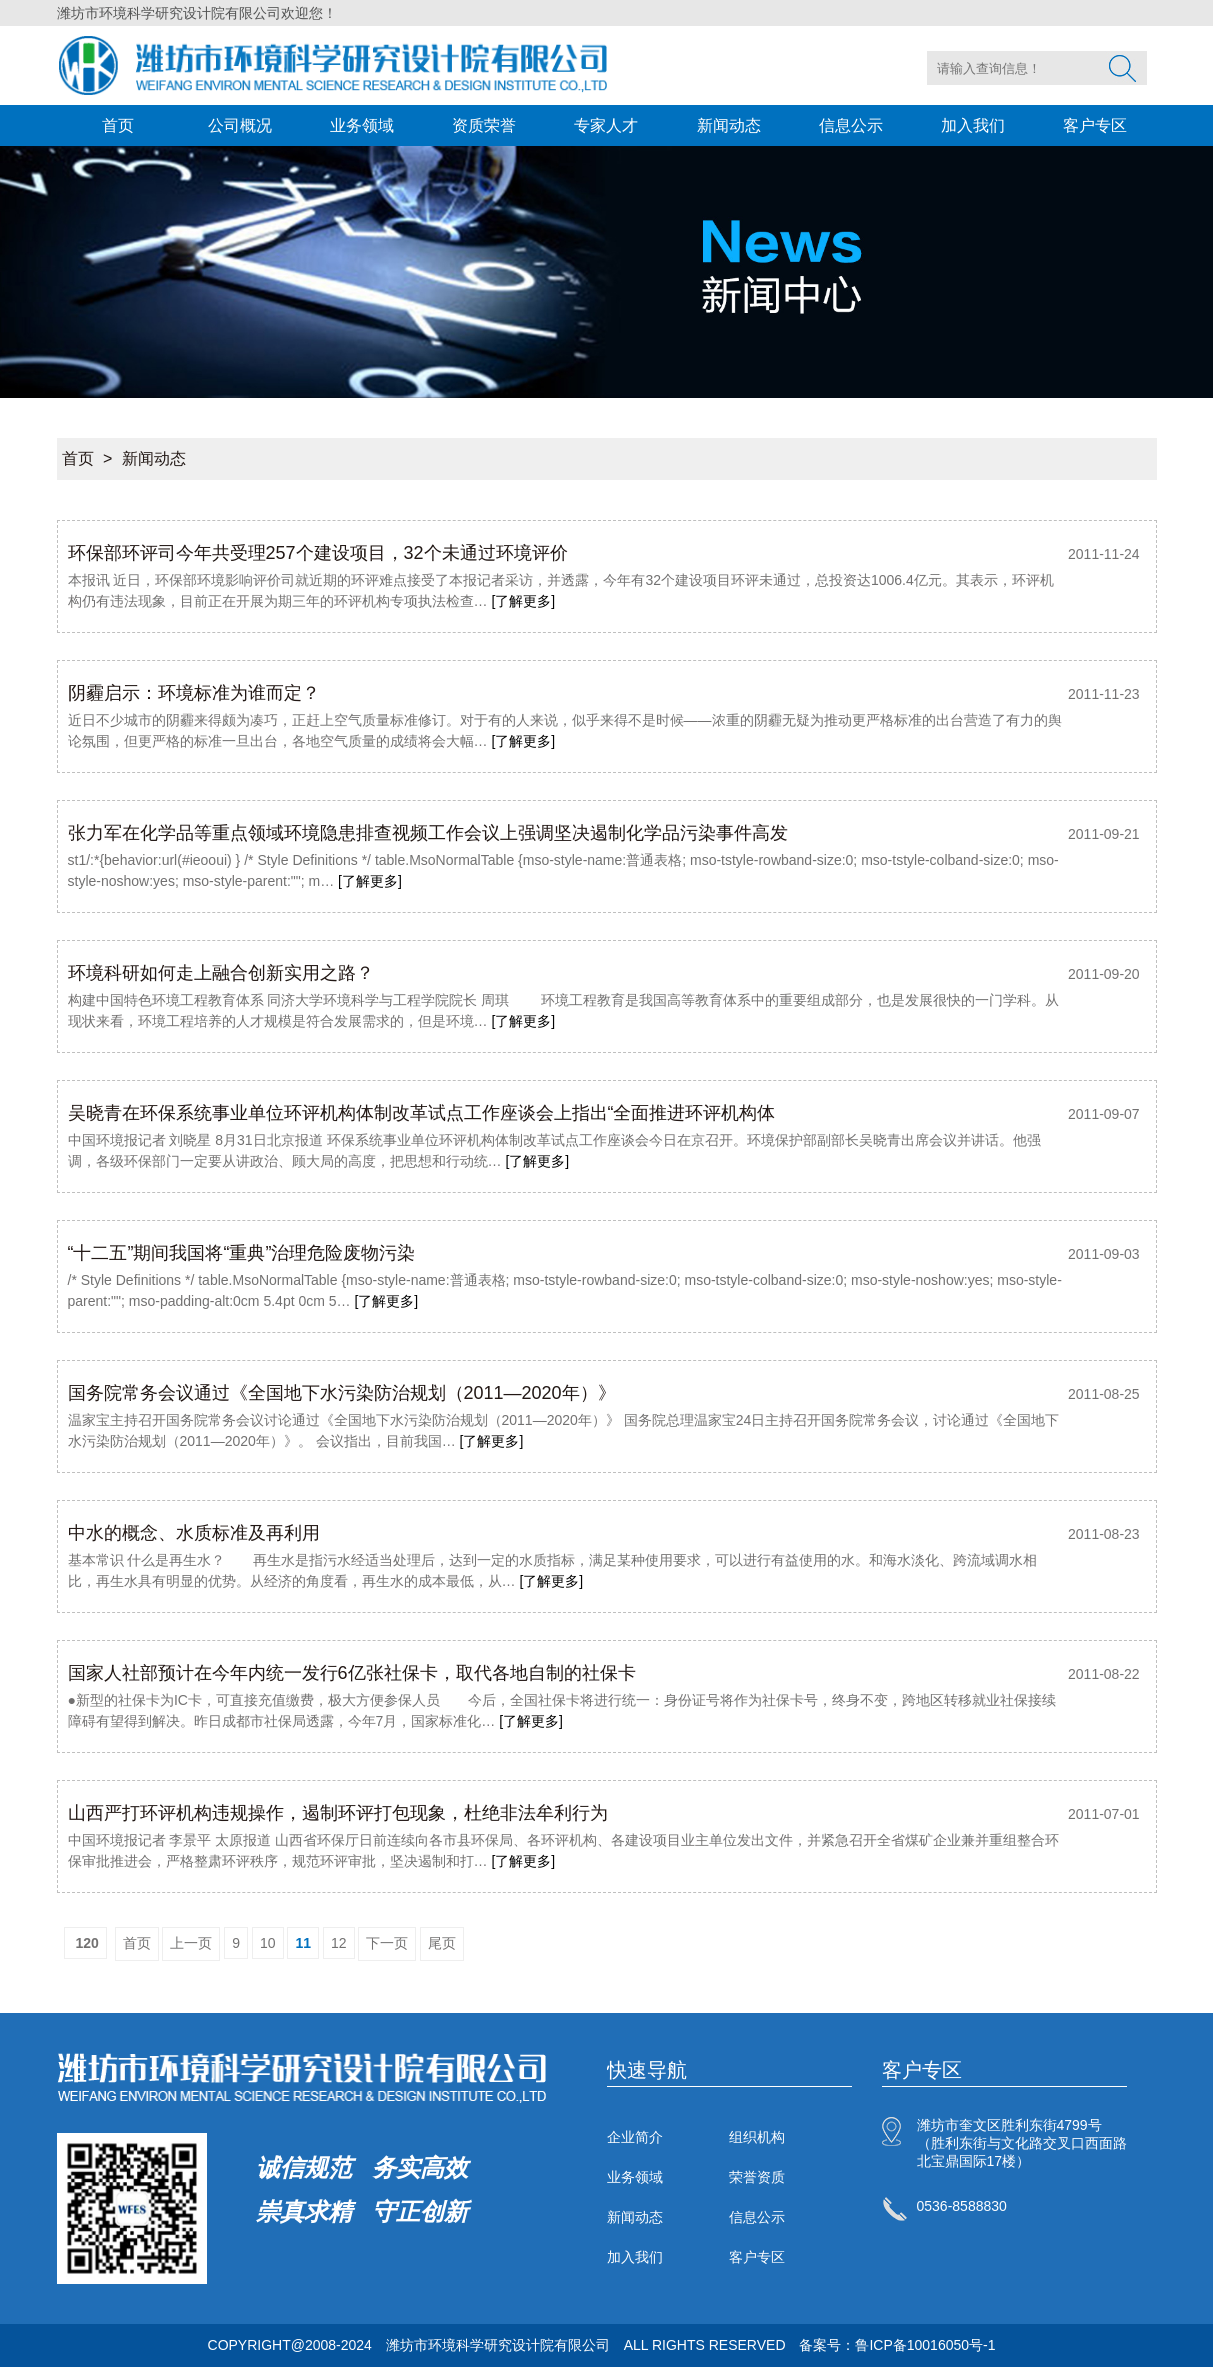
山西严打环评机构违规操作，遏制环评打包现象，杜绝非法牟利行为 (338, 1813)
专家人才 (606, 125)
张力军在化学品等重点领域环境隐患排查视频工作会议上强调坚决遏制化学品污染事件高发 (428, 833)
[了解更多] (523, 601)
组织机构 (757, 2137)
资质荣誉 (484, 125)
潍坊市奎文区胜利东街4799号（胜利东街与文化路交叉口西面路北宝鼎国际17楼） (1022, 2143)
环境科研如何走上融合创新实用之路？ (221, 973)
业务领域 (362, 125)
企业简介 (635, 2137)
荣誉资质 (757, 2177)
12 (339, 1943)
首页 (118, 125)
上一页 (191, 1943)
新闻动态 (729, 125)
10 (268, 1943)
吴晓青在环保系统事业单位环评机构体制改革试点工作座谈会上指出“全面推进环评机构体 (422, 1113)
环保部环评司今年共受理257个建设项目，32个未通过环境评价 (318, 553)
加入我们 (973, 125)
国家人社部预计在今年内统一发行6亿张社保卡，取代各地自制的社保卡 (352, 1673)
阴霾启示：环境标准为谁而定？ (194, 693)
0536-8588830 (962, 2206)
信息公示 (851, 125)
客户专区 (1095, 125)
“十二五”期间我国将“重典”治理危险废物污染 (242, 1253)
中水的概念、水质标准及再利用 (194, 1533)
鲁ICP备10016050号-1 (925, 2345)
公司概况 (240, 125)
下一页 (387, 1943)
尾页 (442, 1943)
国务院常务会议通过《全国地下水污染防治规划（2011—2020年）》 (342, 1393)
